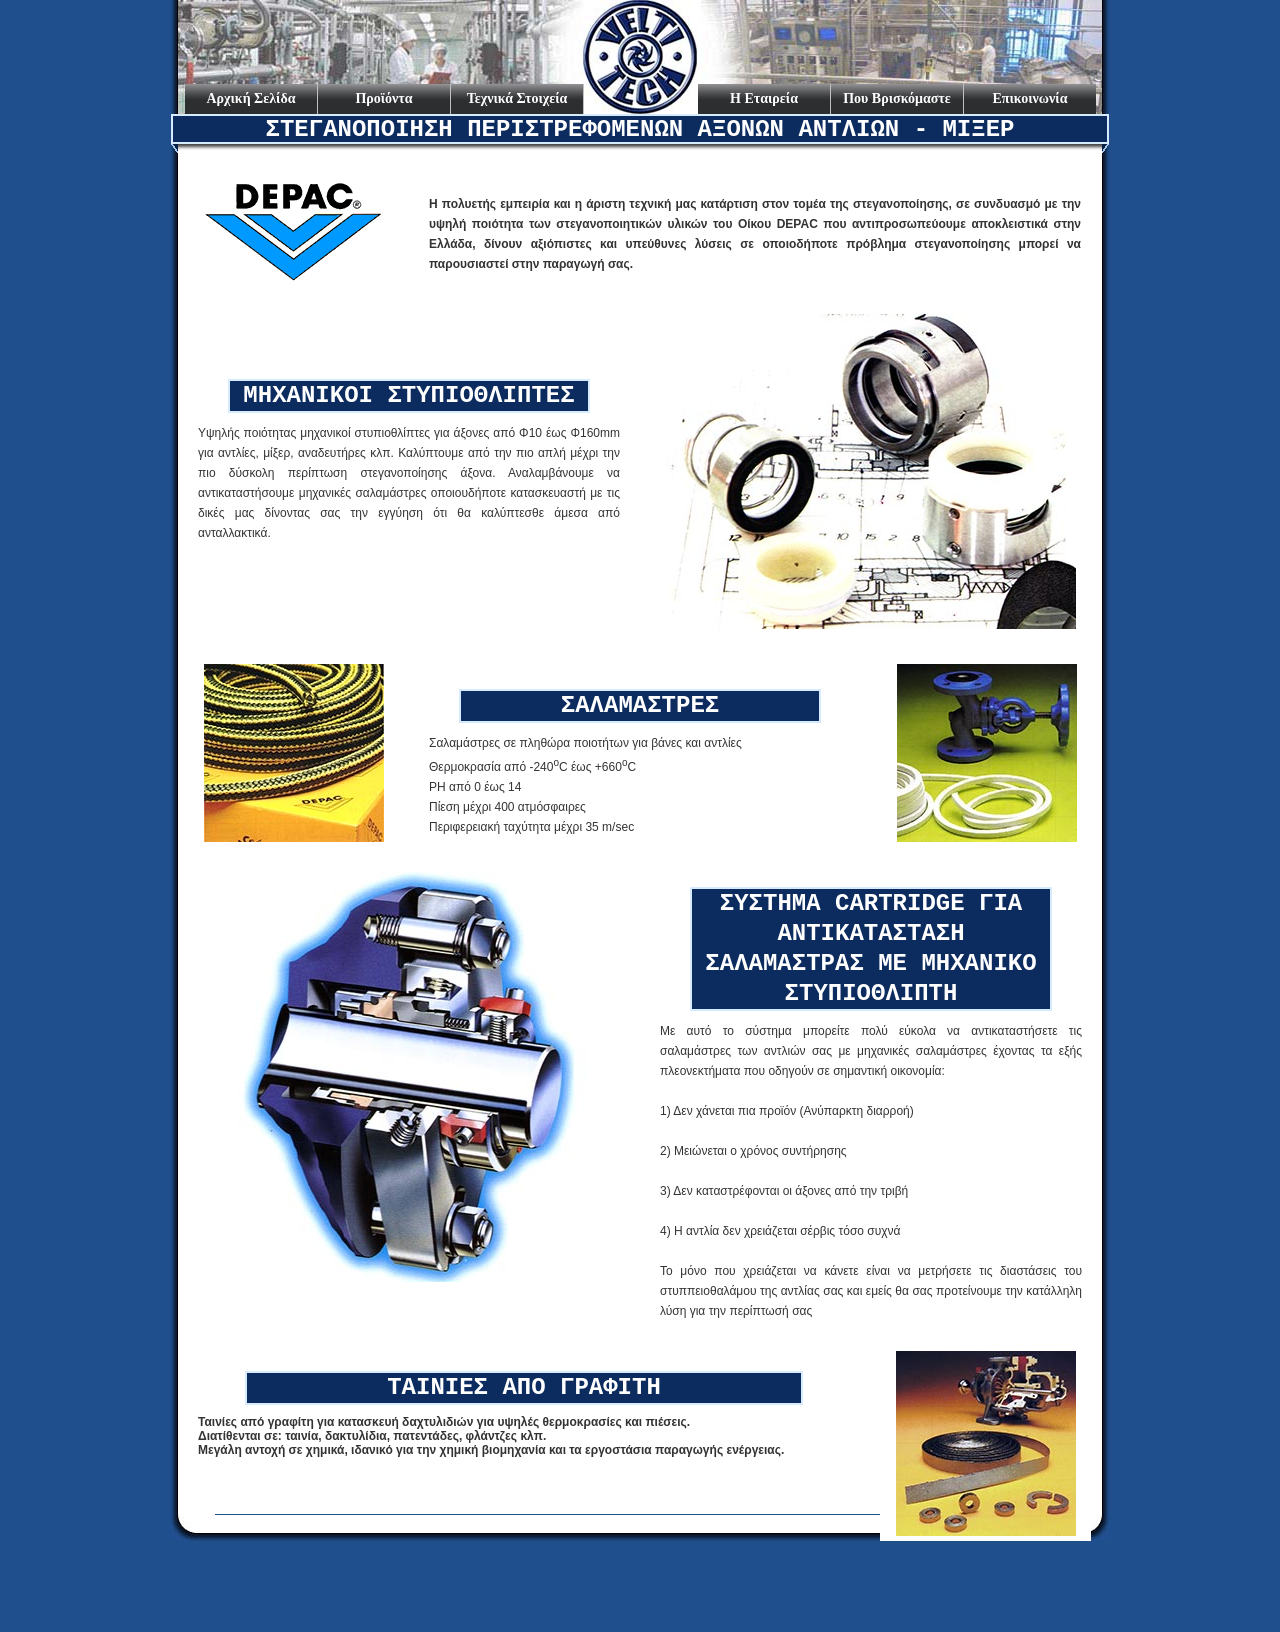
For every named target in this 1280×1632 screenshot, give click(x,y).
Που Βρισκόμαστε (897, 98)
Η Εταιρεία (764, 98)
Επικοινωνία (1030, 98)
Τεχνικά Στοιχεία (517, 98)
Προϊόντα (383, 98)
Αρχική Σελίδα (250, 98)
